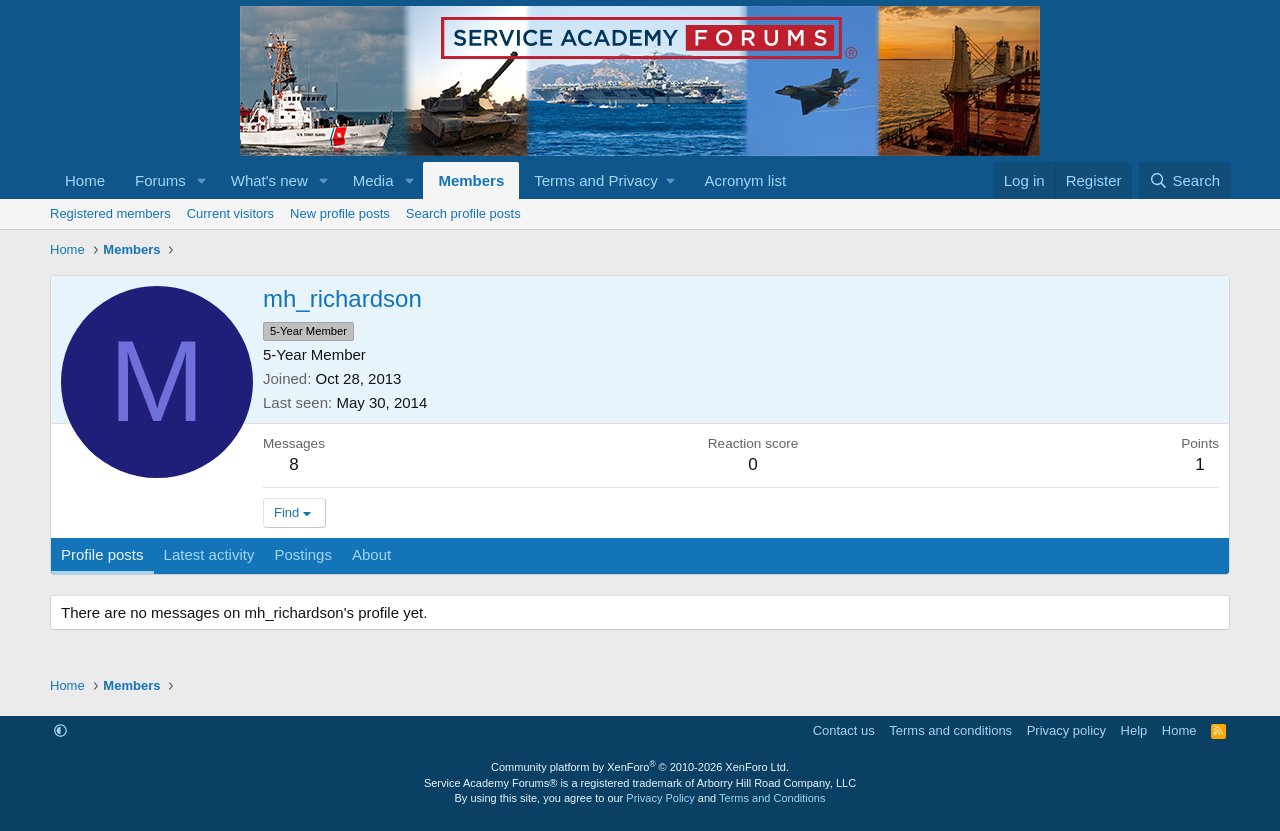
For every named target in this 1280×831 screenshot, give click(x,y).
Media (373, 180)
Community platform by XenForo (640, 767)
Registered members (110, 213)
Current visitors (230, 213)
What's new (269, 180)
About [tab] (371, 554)
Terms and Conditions (772, 798)
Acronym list (745, 180)
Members (471, 180)
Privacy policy (1066, 730)
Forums (160, 180)
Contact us (844, 730)
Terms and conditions (950, 730)
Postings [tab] (303, 554)
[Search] (1184, 180)
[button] (202, 180)
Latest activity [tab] (209, 554)
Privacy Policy (660, 798)
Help (1134, 730)
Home (85, 180)
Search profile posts (463, 213)
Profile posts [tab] (102, 554)
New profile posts (340, 213)
